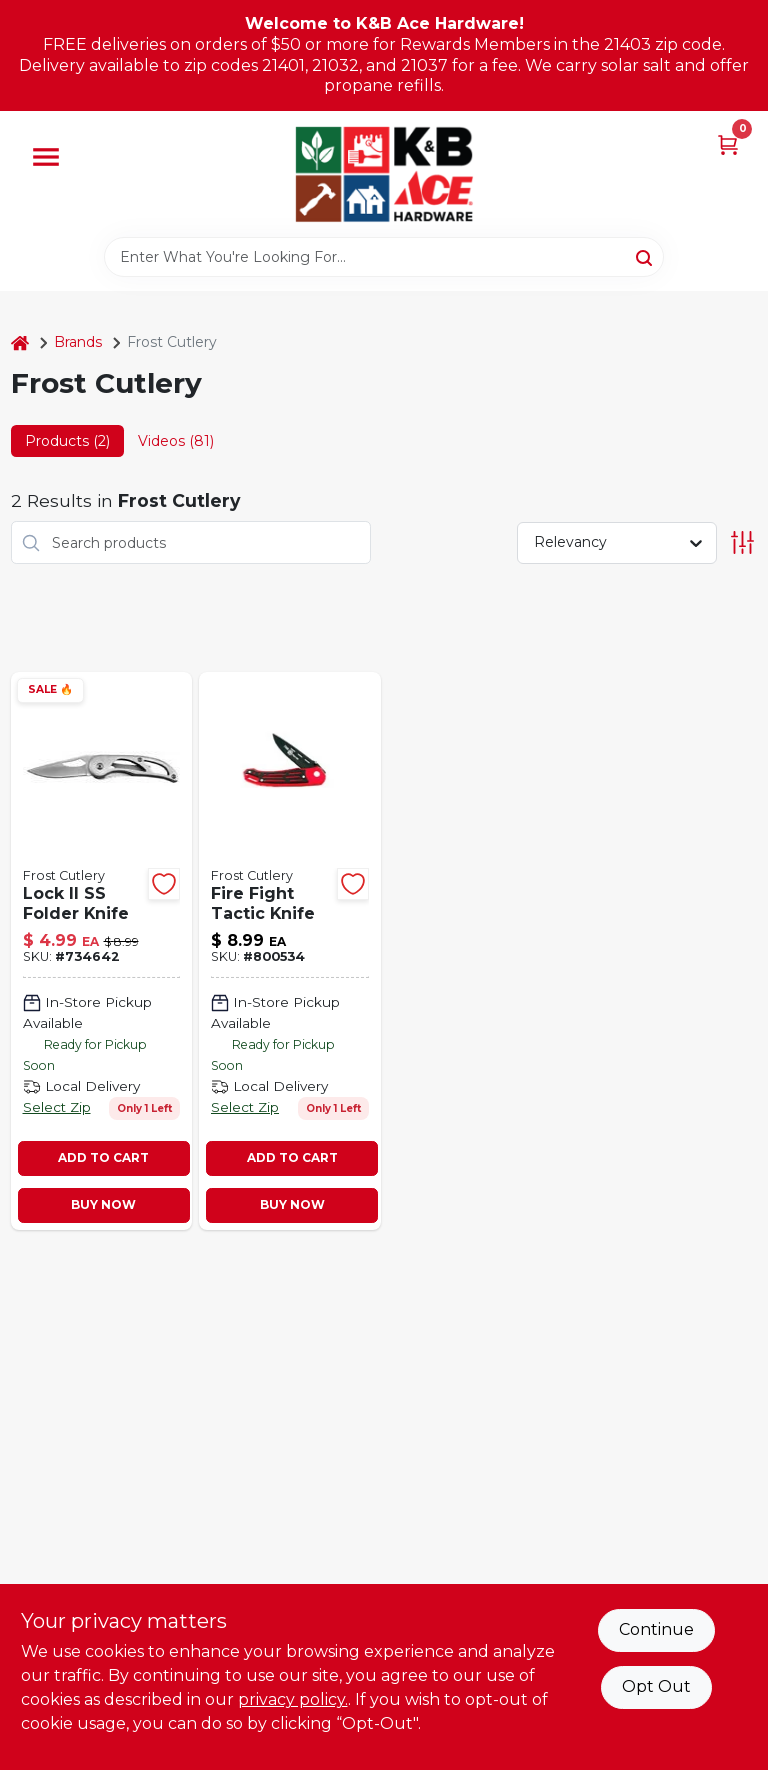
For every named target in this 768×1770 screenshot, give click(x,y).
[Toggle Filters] (742, 542)
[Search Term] (384, 257)
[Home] (20, 342)
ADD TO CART (103, 1157)
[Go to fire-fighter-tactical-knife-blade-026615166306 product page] (290, 951)
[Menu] (46, 157)
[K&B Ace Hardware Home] (384, 174)
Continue (656, 1629)
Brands (78, 342)
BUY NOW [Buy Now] (103, 1204)
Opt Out (656, 1686)
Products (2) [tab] (67, 441)
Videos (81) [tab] (176, 441)
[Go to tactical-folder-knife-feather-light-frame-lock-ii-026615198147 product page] (102, 951)
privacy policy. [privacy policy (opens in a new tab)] (293, 1699)
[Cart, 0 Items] (728, 143)
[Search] (645, 256)
